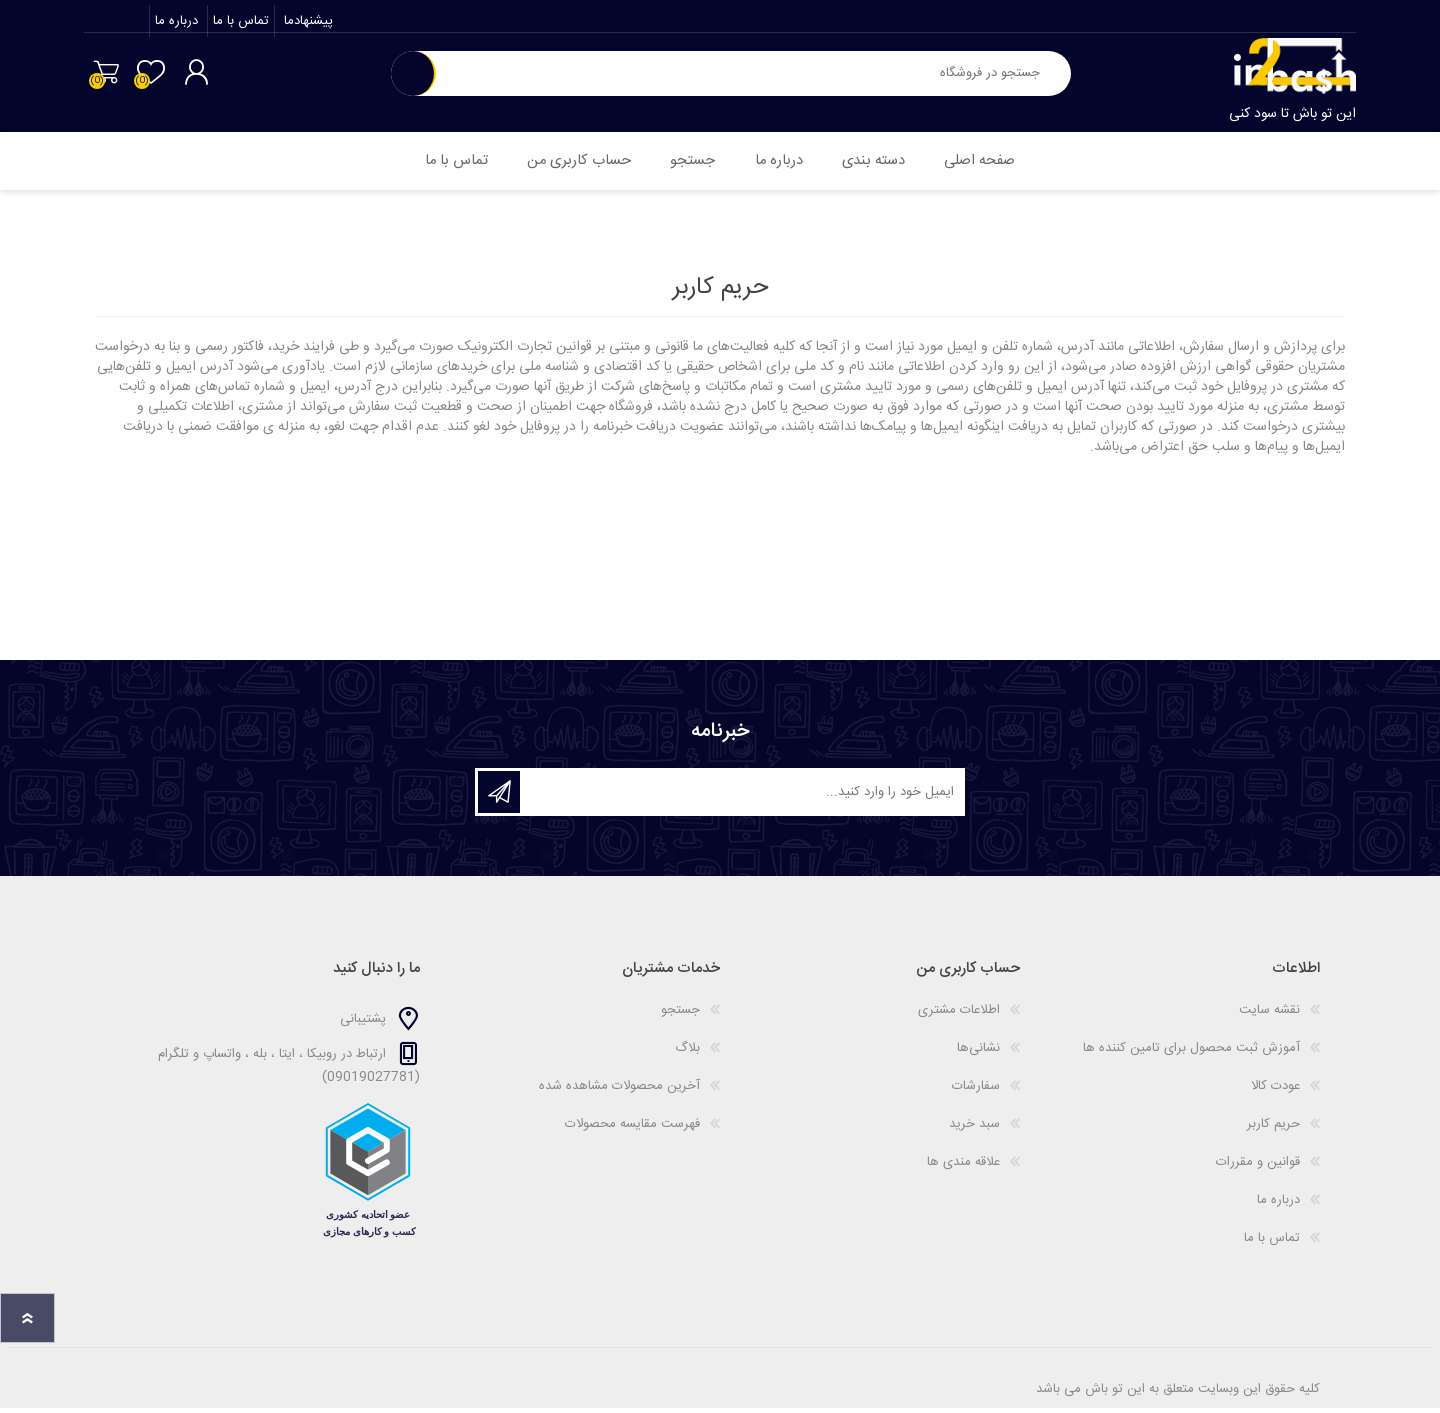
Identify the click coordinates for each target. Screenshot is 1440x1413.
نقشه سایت (1269, 1015)
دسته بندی (881, 163)
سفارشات (976, 1091)
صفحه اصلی (996, 163)
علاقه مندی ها (963, 1167)
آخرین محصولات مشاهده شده (619, 1091)
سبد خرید (102, 77)
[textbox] (753, 78)
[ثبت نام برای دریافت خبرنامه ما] (741, 797)
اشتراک (499, 797)
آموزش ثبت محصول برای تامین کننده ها (1191, 1053)
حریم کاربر (1273, 1129)
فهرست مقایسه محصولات (632, 1129)
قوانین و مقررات (1258, 1167)
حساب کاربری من (566, 163)
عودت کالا (1275, 1091)
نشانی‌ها (978, 1053)
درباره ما (174, 26)
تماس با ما (239, 26)
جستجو (413, 78)
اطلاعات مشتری (959, 1015)
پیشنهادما (304, 26)
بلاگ (687, 1053)
